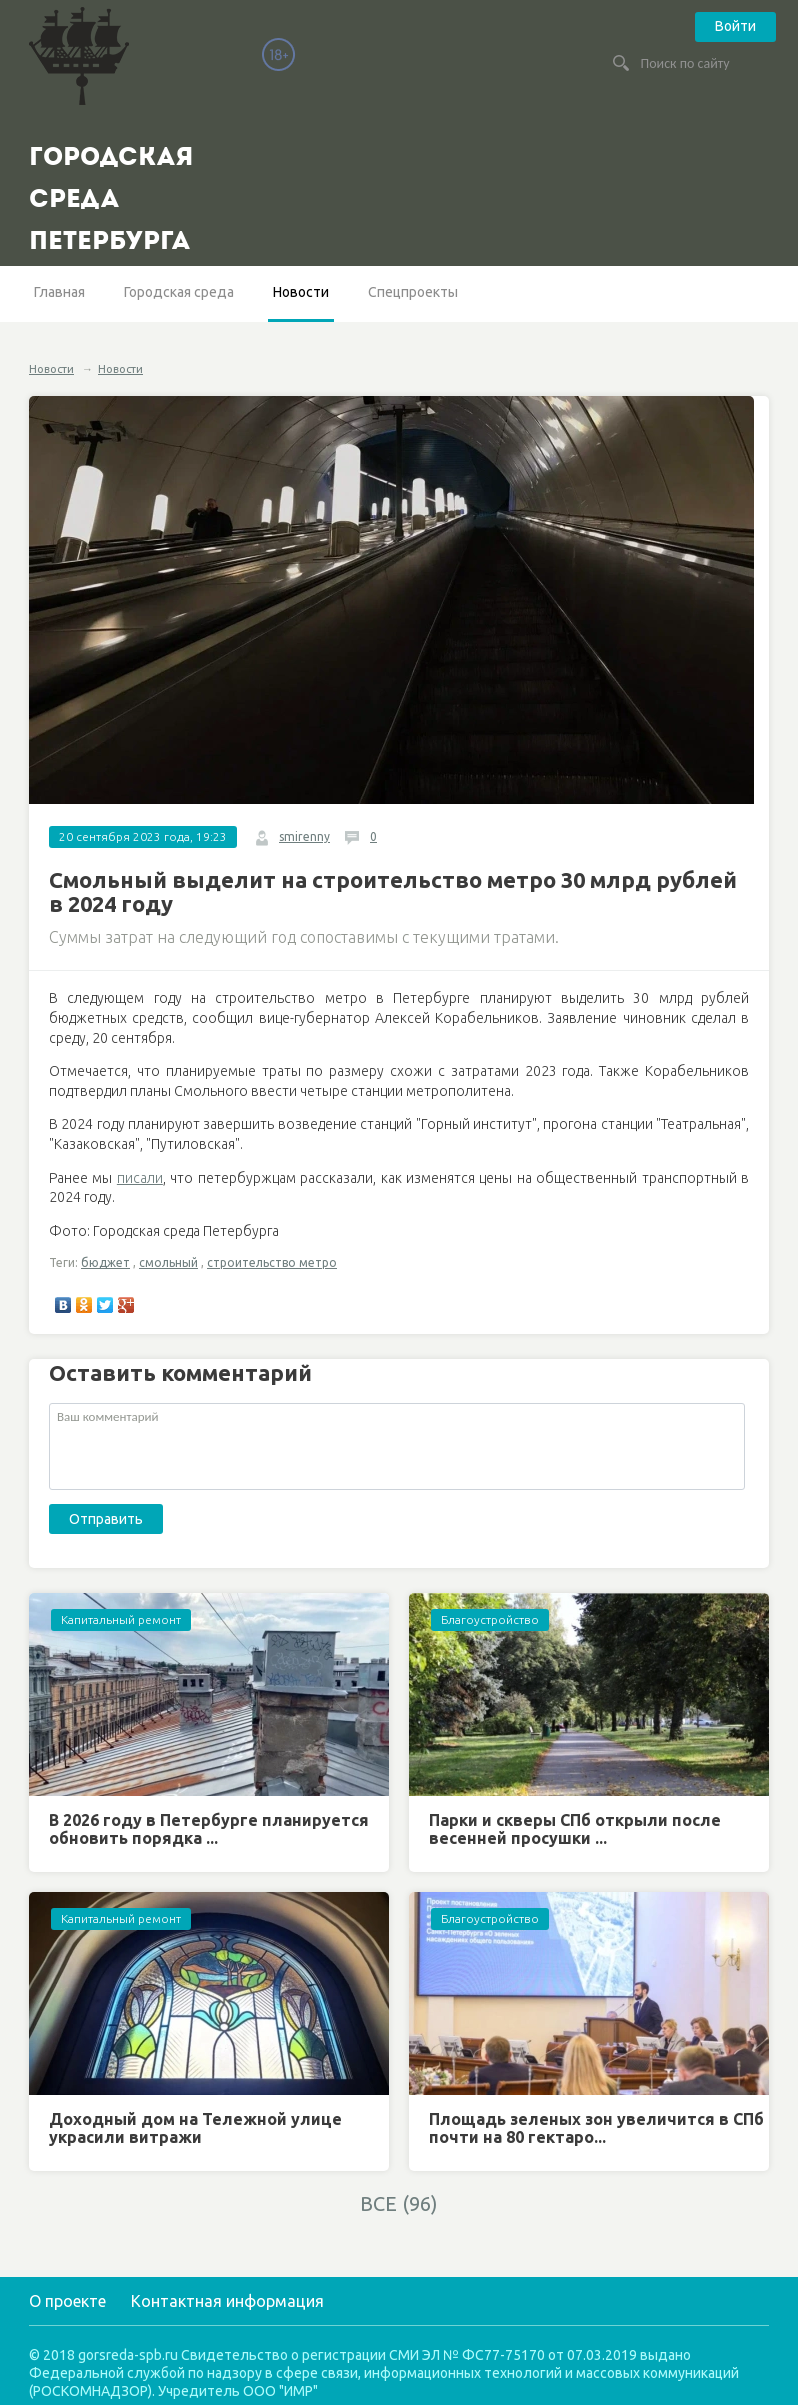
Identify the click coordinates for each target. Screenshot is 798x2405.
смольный (168, 1262)
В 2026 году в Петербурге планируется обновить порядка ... (209, 1829)
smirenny (304, 836)
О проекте (67, 2301)
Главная (59, 292)
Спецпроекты (413, 292)
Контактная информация (227, 2301)
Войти (735, 26)
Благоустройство (490, 1619)
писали (140, 1178)
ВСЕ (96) (399, 2203)
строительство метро (272, 1262)
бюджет (105, 1262)
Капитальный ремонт (121, 1619)
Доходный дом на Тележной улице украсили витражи (195, 2128)
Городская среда (179, 292)
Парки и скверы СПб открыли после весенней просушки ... (575, 1829)
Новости (301, 292)
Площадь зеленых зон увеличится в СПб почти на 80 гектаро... (596, 2128)
